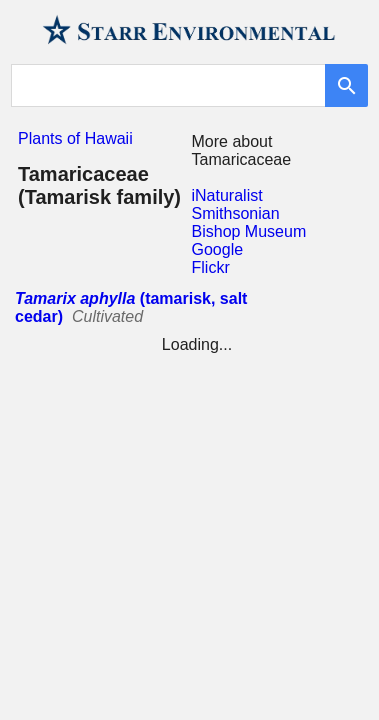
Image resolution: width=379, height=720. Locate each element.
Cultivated (107, 316)
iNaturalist (227, 195)
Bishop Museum (249, 231)
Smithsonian (236, 213)
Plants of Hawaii (75, 138)
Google (218, 249)
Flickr (211, 267)
